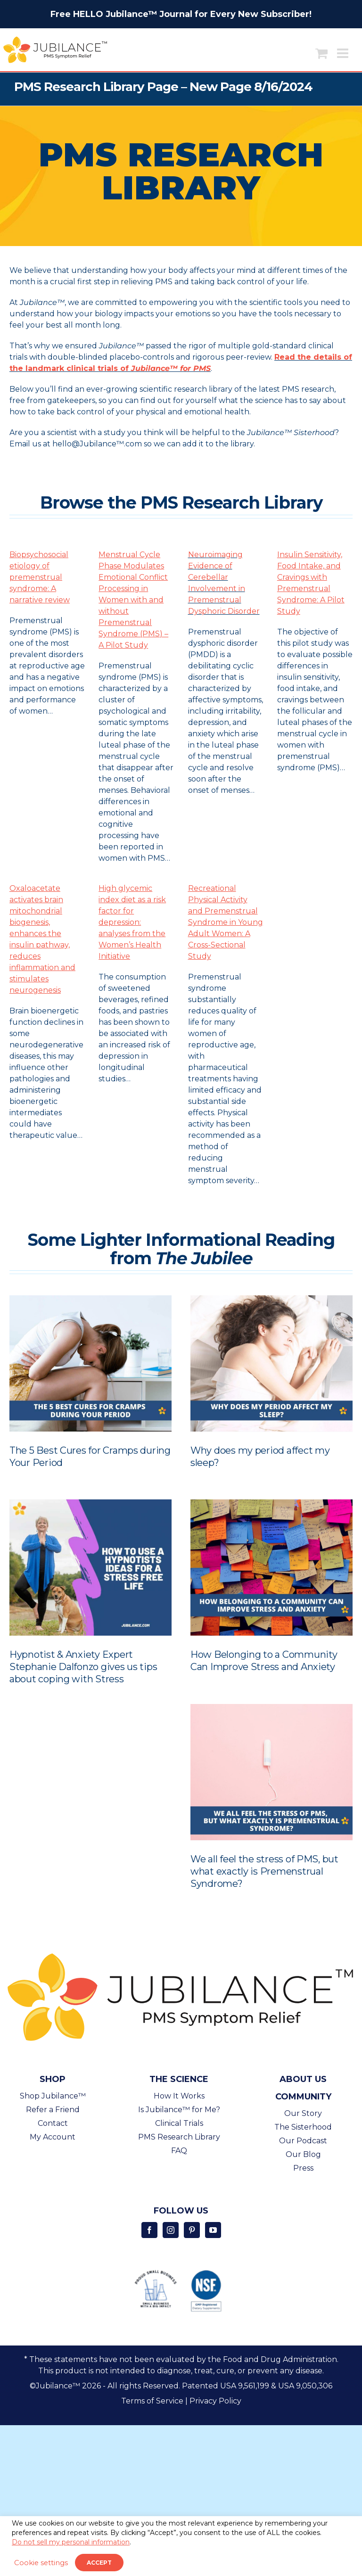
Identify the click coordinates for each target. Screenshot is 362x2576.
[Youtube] (213, 2230)
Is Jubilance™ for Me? (179, 2109)
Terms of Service (152, 2400)
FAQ (179, 2150)
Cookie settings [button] (41, 2563)
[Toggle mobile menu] (343, 53)
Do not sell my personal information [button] (71, 2542)
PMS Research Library (179, 2136)
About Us (303, 2079)
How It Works (179, 2095)
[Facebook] (149, 2230)
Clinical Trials (179, 2123)
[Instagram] (171, 2230)
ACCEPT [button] (99, 2562)
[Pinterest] (192, 2230)
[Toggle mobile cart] (321, 53)
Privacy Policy (215, 2400)
